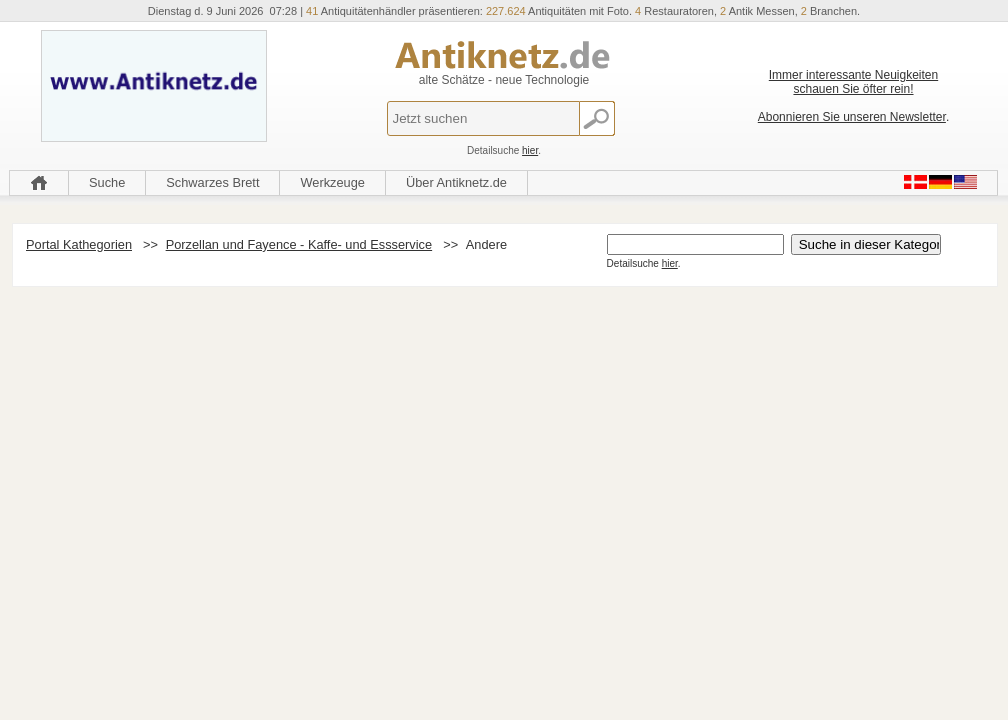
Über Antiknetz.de (456, 182)
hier (530, 150)
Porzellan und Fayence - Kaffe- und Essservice (299, 244)
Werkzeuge (332, 182)
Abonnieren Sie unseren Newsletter (852, 117)
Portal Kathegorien (79, 244)
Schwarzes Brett (212, 182)
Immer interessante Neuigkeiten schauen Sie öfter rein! (853, 82)
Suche (107, 182)
